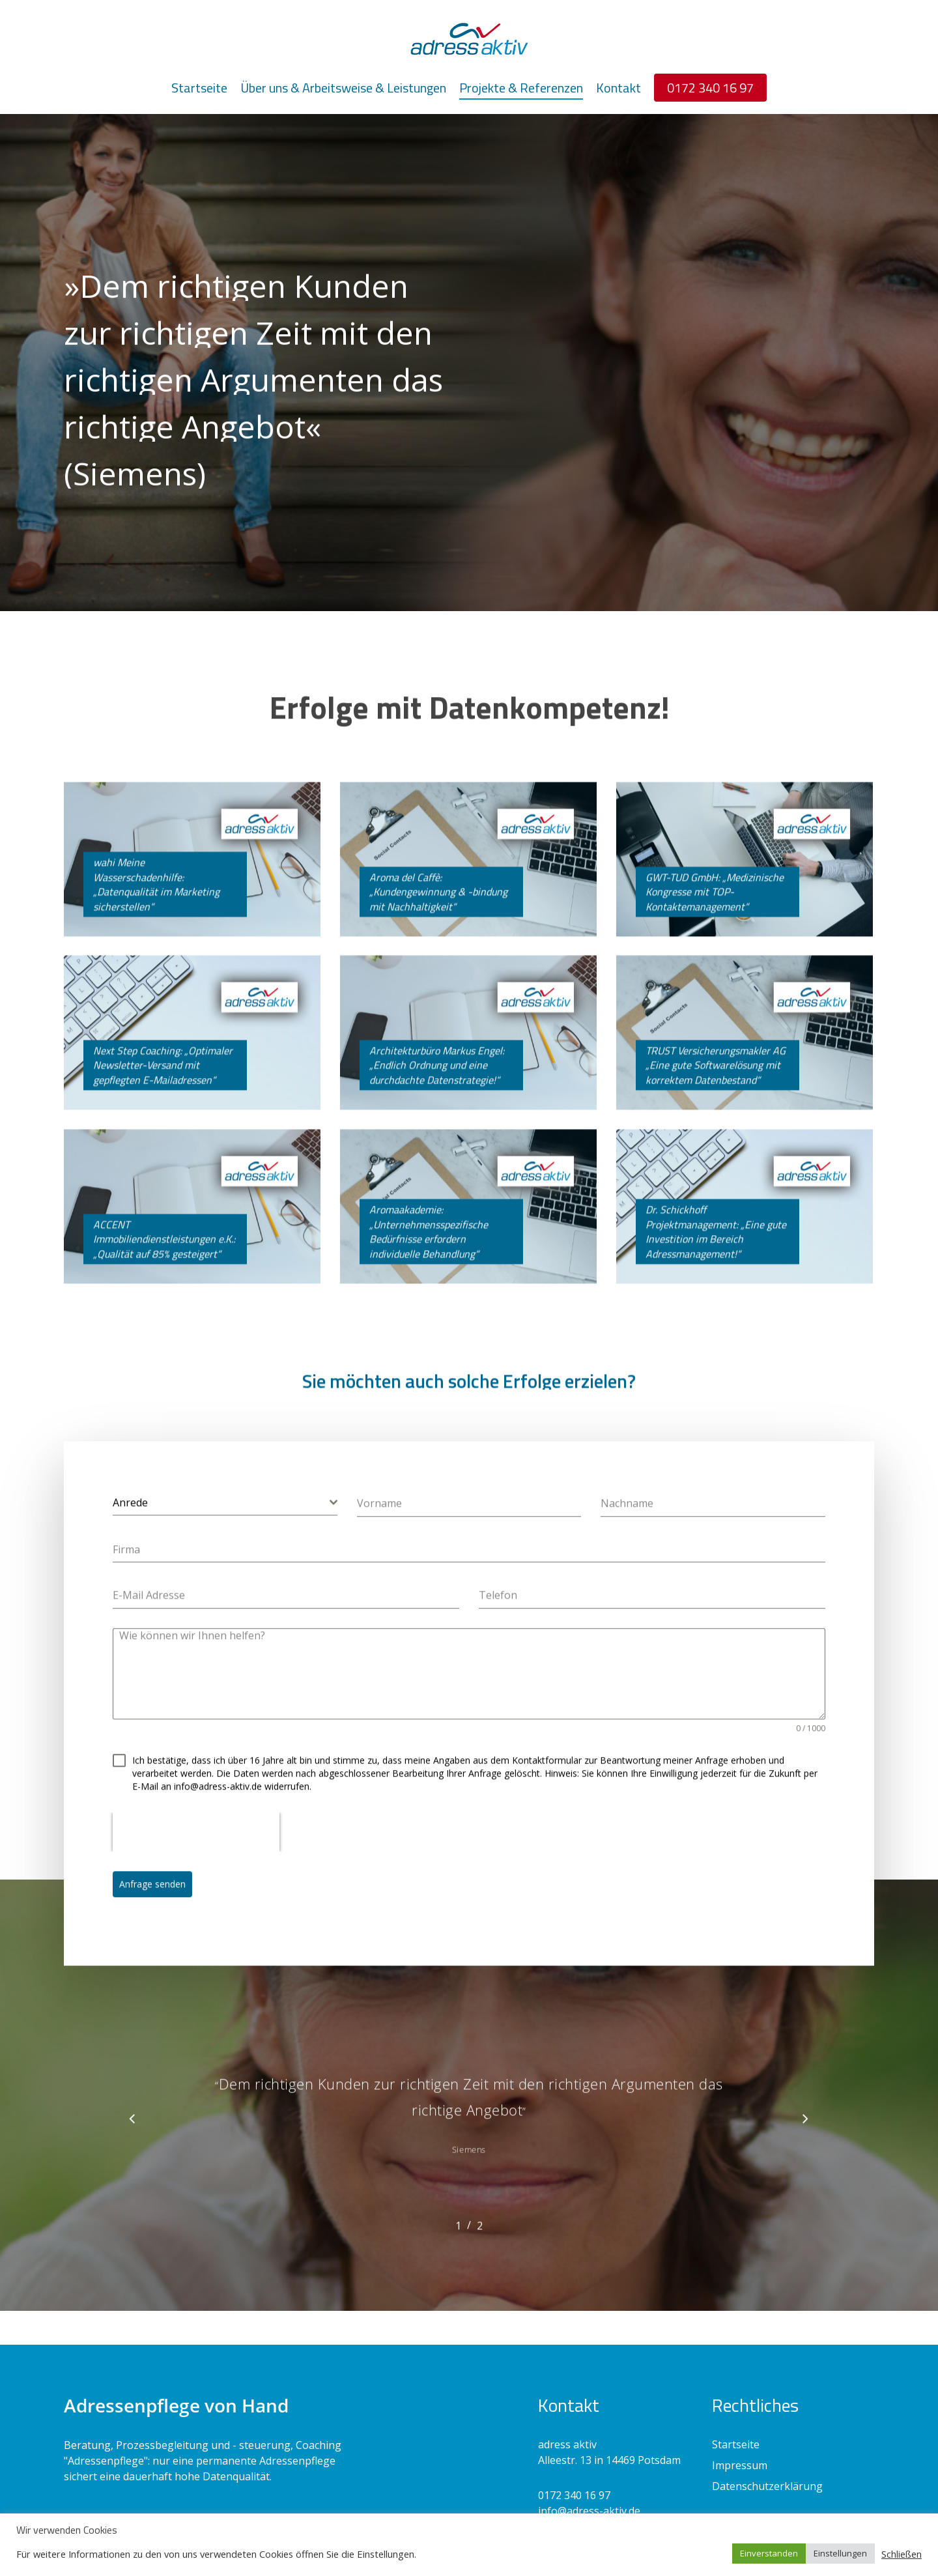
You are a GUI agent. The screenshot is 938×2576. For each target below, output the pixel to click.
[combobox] (225, 1527)
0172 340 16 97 (574, 2495)
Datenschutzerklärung (767, 2486)
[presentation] (196, 1857)
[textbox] (221, 1527)
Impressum (739, 2465)
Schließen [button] (901, 2554)
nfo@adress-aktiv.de (590, 2511)
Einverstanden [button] (769, 2553)
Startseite (736, 2444)
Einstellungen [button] (840, 2553)
